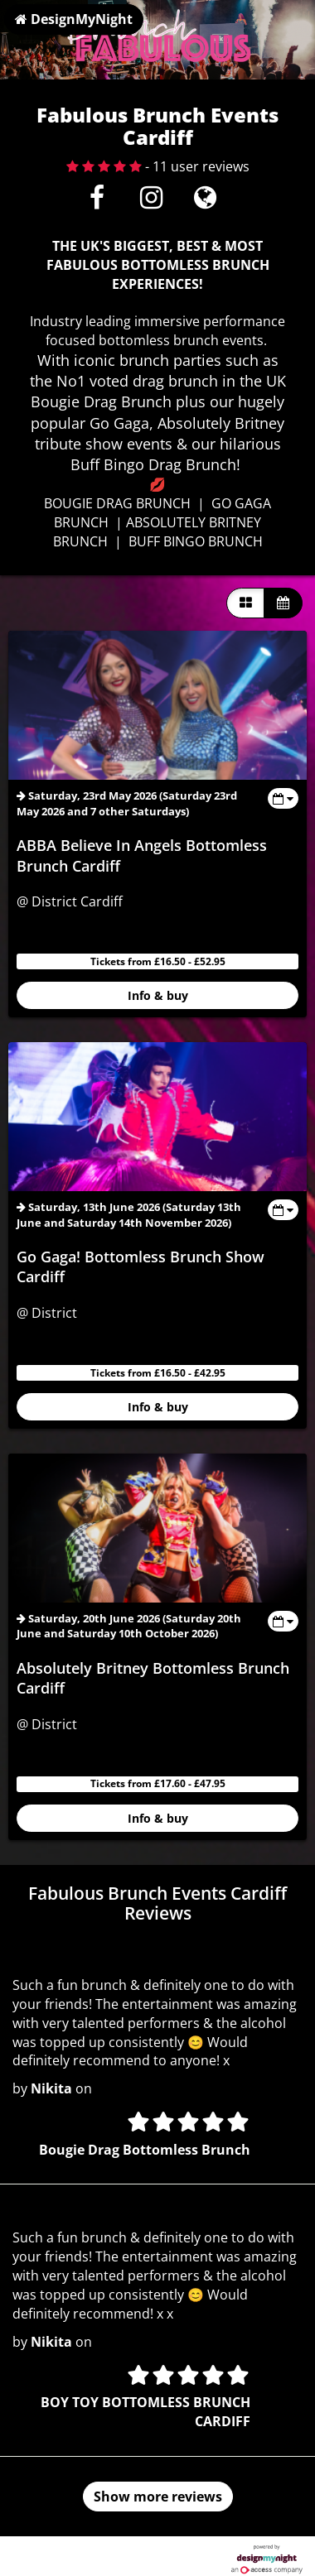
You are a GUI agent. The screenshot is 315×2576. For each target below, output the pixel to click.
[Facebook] (97, 202)
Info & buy (158, 995)
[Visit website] (205, 202)
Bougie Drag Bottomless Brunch (144, 2150)
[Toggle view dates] (283, 798)
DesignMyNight (74, 19)
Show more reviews (158, 2496)
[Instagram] (151, 202)
